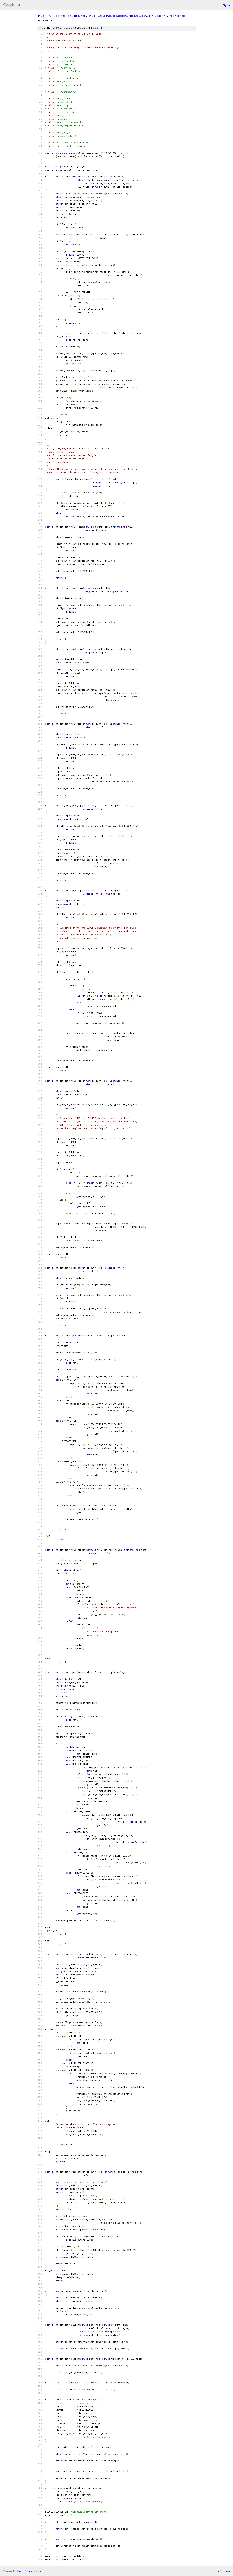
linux (40, 16)
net (171, 16)
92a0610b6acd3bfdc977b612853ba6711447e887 (130, 16)
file (103, 28)
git (69, 16)
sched (181, 16)
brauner (79, 16)
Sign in (226, 5)
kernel (60, 16)
